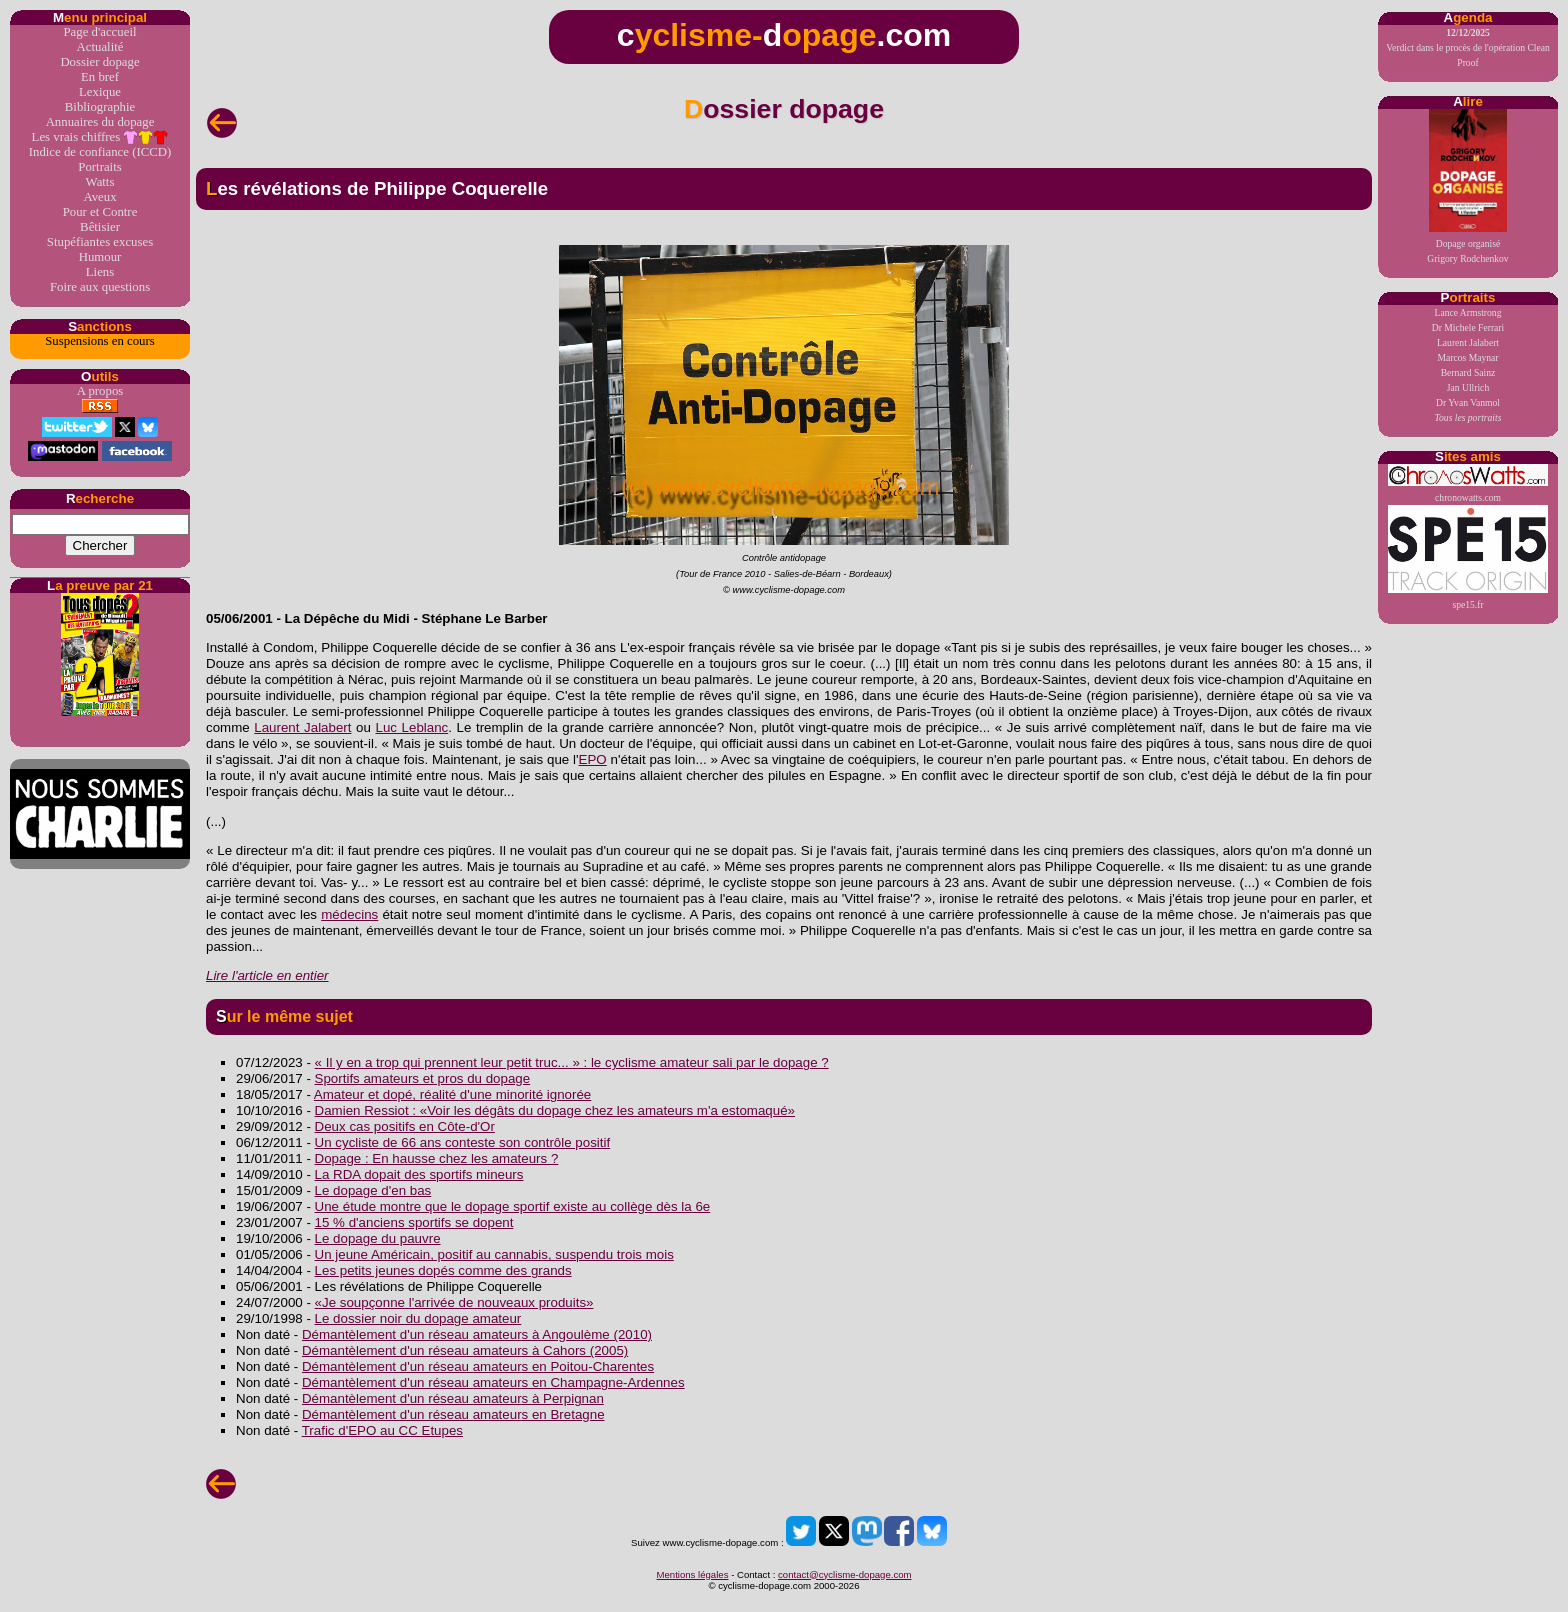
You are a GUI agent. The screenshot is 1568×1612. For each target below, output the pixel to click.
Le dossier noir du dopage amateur (418, 1318)
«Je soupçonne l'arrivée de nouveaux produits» (454, 1302)
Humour (100, 257)
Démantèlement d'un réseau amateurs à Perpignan (453, 1398)
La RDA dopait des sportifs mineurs (419, 1174)
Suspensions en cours (99, 341)
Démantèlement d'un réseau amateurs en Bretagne (453, 1414)
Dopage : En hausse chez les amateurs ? (437, 1158)
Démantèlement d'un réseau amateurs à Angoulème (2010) (477, 1334)
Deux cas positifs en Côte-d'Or (405, 1126)
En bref (100, 77)
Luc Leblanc (411, 727)
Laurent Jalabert (1468, 342)
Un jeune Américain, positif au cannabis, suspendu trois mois (494, 1254)
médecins (349, 914)
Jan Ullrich (1468, 387)
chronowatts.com (1468, 483)
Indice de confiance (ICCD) (100, 152)
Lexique (100, 92)
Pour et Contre (100, 212)
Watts (100, 182)
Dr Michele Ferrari (1468, 327)
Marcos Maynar (1467, 357)
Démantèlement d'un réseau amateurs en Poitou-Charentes (478, 1366)
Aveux (99, 197)
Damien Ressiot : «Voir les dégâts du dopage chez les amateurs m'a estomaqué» (555, 1110)
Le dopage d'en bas (373, 1190)
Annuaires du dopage (100, 122)
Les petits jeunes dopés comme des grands (443, 1270)
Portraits (99, 167)
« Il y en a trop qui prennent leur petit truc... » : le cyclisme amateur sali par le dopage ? (572, 1062)
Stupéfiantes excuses (100, 242)
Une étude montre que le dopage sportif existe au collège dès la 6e (513, 1206)
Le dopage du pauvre (378, 1238)
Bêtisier (100, 227)
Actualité (100, 47)
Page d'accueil (99, 32)
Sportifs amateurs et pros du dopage (423, 1078)
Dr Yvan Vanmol (1468, 402)
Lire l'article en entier (267, 975)
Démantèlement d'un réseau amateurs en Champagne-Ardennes (493, 1382)
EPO (593, 759)
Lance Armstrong (1468, 312)
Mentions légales (692, 1574)
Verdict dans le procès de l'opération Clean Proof (1468, 47)
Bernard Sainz (1468, 372)
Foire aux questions (100, 287)
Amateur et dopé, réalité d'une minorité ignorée (452, 1094)
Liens (100, 272)
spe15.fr (1468, 557)
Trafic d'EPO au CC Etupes (382, 1430)
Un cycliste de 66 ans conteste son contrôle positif (463, 1142)
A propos (100, 391)
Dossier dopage (99, 62)
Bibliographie (100, 107)
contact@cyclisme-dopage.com (844, 1574)
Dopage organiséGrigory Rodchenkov (1467, 186)
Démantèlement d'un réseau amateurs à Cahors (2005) (465, 1350)
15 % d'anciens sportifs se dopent (414, 1222)
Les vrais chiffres (100, 137)
